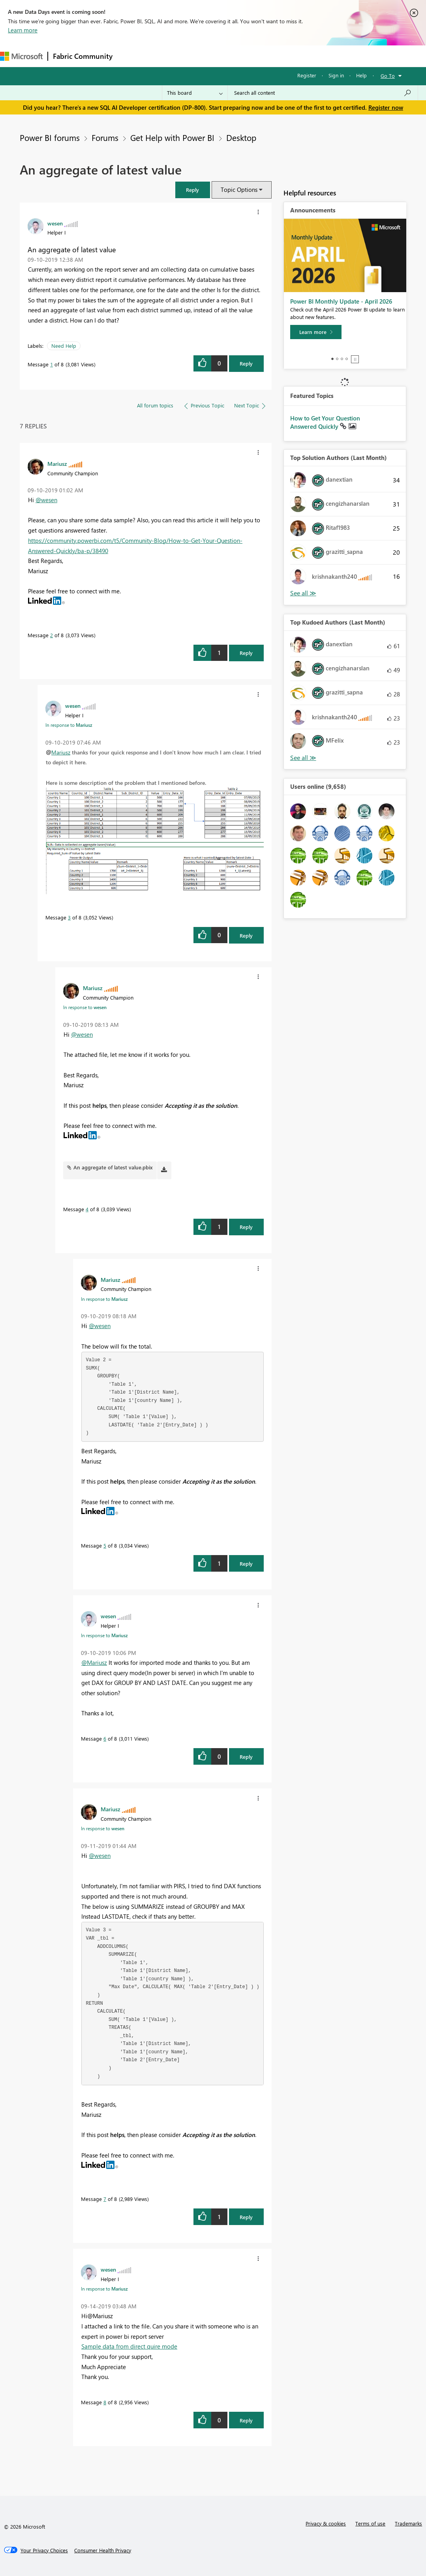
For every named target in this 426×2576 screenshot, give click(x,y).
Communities (233, 56)
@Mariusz (94, 1662)
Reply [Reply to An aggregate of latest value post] (246, 363)
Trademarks (408, 2523)
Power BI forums (50, 137)
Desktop (241, 137)
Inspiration (165, 56)
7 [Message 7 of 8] (104, 2198)
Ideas (197, 56)
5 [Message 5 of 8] (104, 1545)
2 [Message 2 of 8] (51, 635)
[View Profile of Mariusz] (57, 463)
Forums (130, 56)
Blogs (268, 56)
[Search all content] (322, 92)
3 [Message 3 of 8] (69, 917)
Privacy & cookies (326, 2523)
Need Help (63, 345)
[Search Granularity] (194, 92)
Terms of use (370, 2523)
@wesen (46, 500)
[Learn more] (316, 332)
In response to (68, 725)
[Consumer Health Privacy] (102, 2550)
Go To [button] (388, 75)
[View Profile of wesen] (55, 223)
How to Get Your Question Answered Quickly (325, 422)
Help (361, 75)
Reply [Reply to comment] (246, 652)
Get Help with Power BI (172, 137)
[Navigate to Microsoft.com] (21, 56)
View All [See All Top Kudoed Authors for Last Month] (303, 757)
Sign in (336, 75)
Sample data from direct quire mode (129, 2346)
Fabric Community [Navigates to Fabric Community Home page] (83, 56)
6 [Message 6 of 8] (104, 1738)
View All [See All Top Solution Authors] (303, 593)
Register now (385, 107)
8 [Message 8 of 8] (104, 2402)
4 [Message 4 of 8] (87, 1209)
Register (306, 75)
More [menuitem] (295, 56)
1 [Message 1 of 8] (51, 364)
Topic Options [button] (239, 189)
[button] (192, 190)
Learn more (23, 30)
